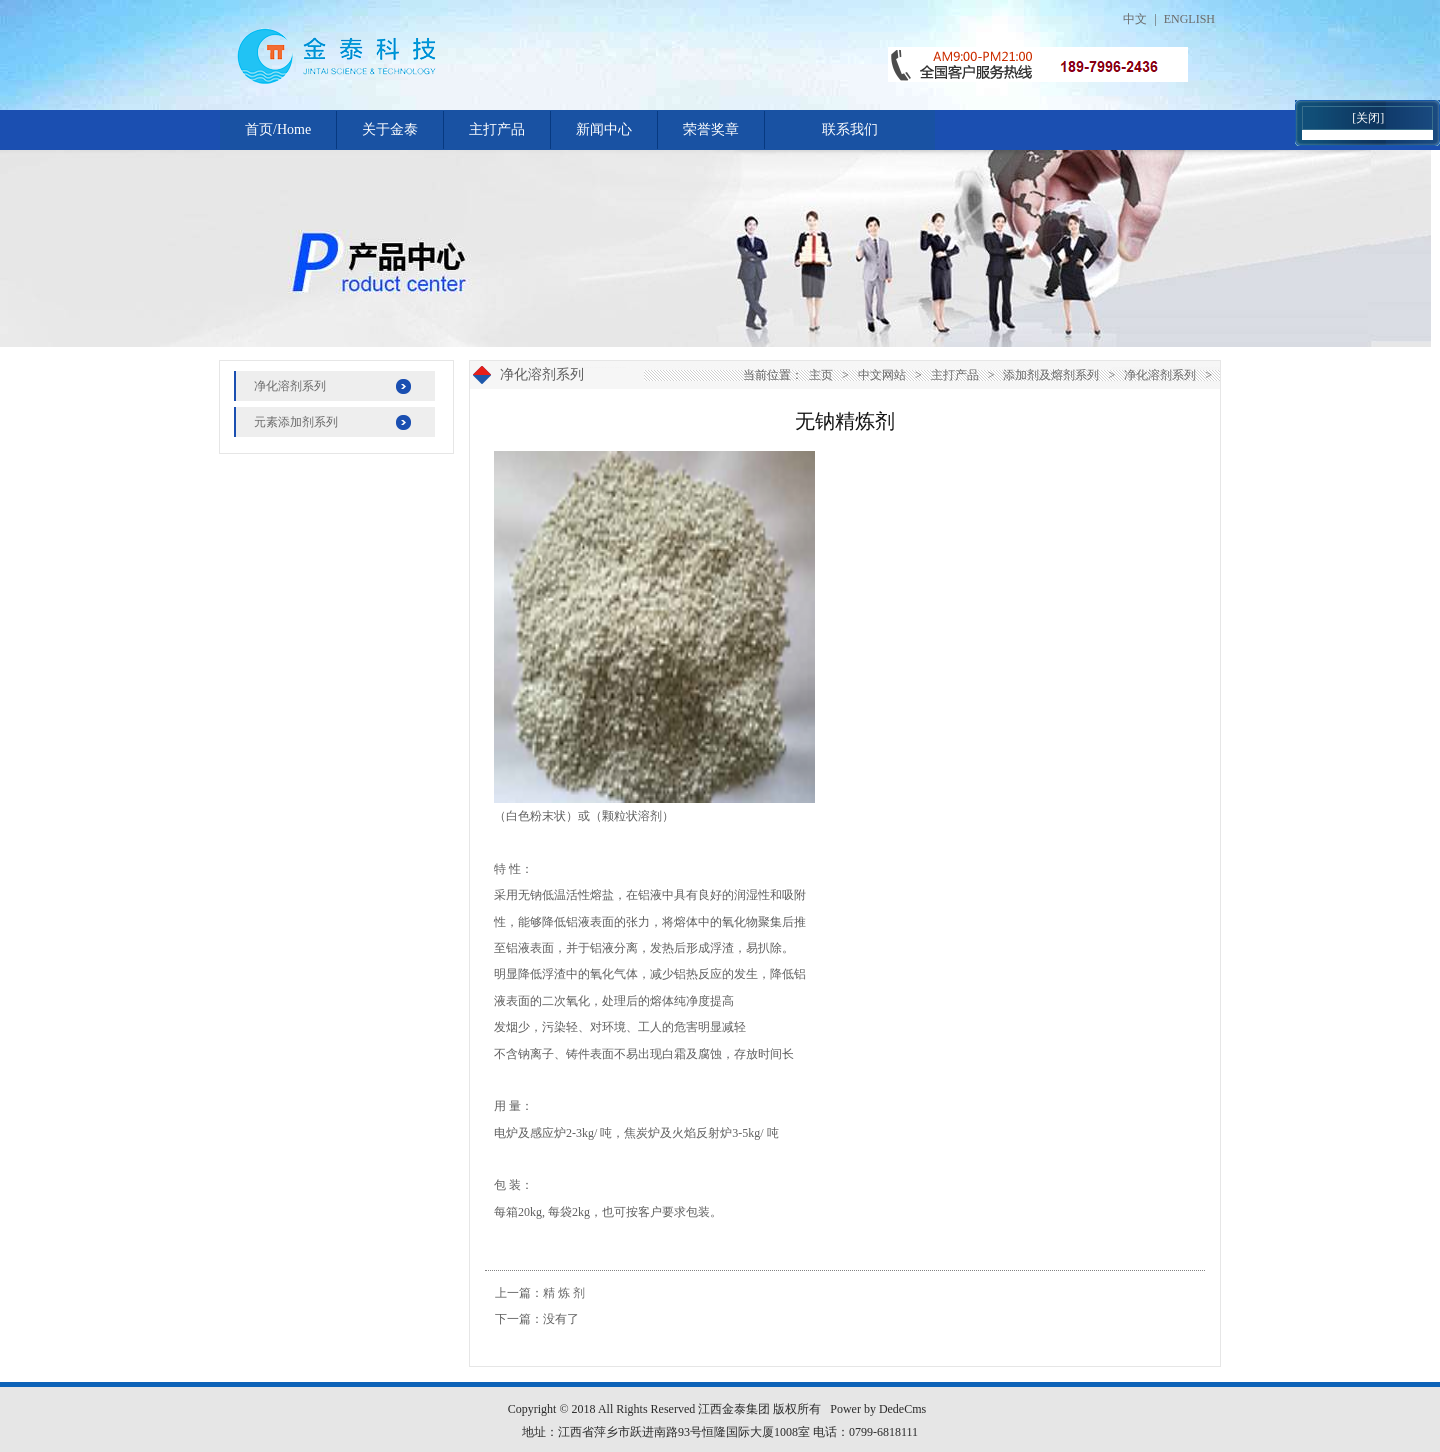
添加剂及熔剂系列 (1051, 375)
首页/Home (278, 129)
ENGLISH (1189, 19)
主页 (821, 375)
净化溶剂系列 (290, 386)
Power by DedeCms (878, 1409)
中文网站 (882, 375)
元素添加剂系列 (296, 422)
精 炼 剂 (564, 1293)
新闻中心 (604, 129)
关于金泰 (390, 129)
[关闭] (1368, 118)
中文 (1135, 19)
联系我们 (850, 129)
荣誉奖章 (711, 129)
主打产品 (497, 129)
